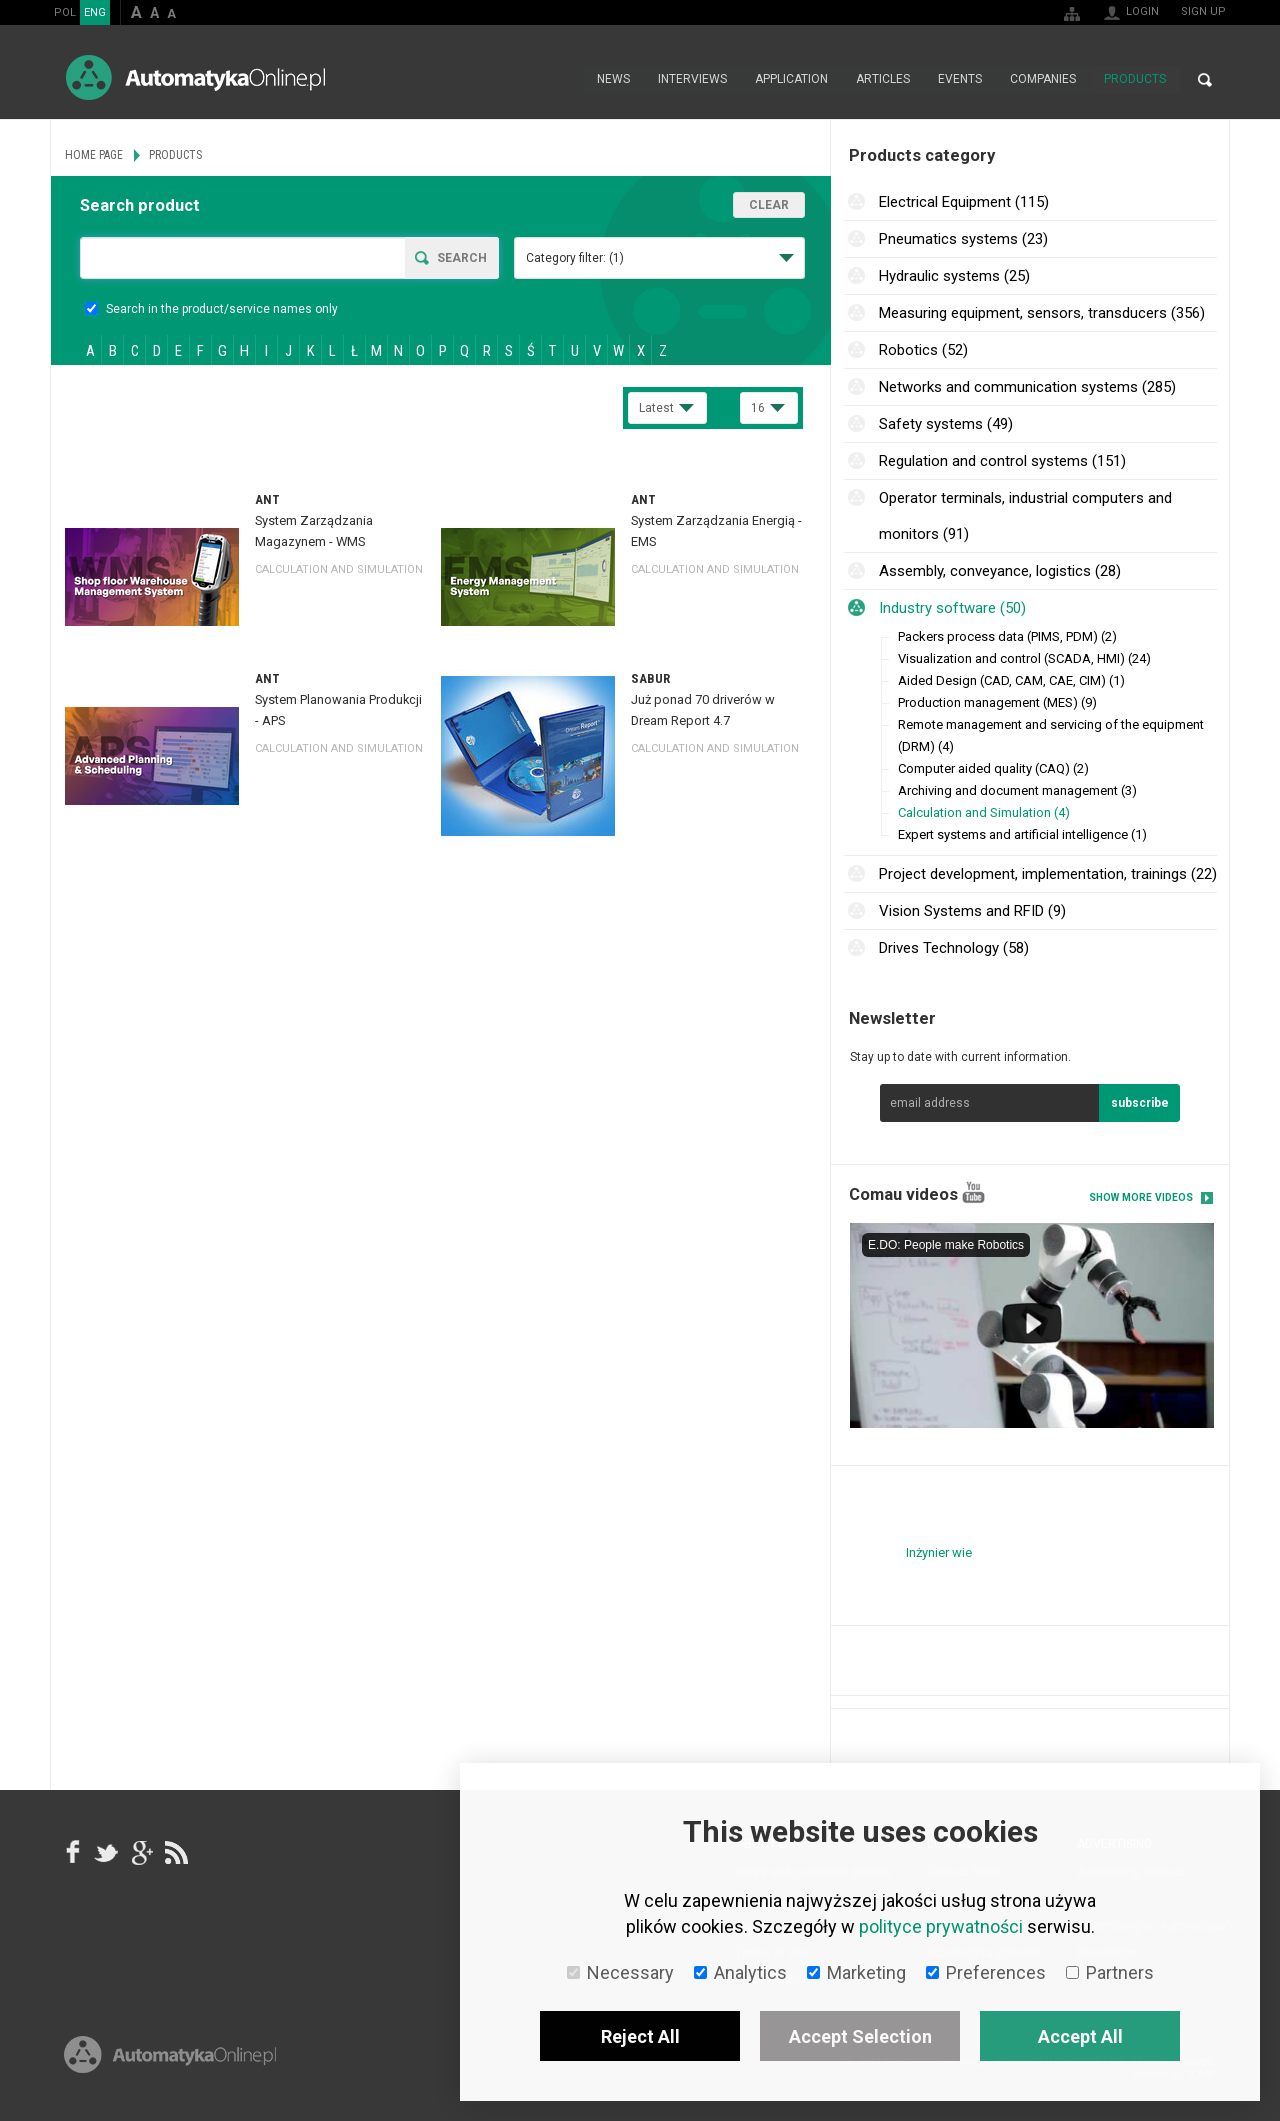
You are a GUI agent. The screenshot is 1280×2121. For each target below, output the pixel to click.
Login (1142, 11)
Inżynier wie (939, 1552)
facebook (73, 1853)
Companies (1043, 80)
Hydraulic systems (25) (954, 276)
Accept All (1080, 2036)
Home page (561, 80)
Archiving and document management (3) (1017, 790)
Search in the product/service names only (211, 309)
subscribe (1140, 1103)
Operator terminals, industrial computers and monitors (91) (1025, 516)
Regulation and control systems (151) (1002, 461)
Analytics (740, 1972)
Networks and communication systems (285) (1027, 387)
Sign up (1203, 11)
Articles (883, 80)
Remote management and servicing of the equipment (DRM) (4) (1051, 735)
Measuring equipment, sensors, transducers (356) (1042, 313)
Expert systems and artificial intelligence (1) (1022, 834)
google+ (141, 1853)
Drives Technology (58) (954, 948)
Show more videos (1141, 1197)
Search (1205, 80)
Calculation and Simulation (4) (984, 812)
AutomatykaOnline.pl (195, 77)
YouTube (973, 1192)
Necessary (620, 1972)
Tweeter (107, 1853)
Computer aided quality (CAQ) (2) (993, 768)
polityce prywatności (941, 1926)
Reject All (640, 2036)
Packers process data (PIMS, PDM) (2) (1007, 636)
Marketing (856, 1972)
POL (65, 12)
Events (960, 80)
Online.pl (170, 2058)
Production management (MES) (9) (997, 702)
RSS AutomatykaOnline (175, 1853)
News (613, 80)
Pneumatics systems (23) (963, 239)
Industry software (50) (952, 608)
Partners (1110, 1972)
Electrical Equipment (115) (964, 202)
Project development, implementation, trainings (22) (1048, 874)
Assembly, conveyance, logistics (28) (1000, 571)
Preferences (986, 1972)
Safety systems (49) (946, 424)
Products (1135, 80)
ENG (95, 12)
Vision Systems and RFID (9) (972, 911)
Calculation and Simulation (339, 569)
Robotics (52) (923, 350)
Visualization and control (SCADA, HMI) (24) (1024, 658)
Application (791, 80)
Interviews (692, 80)
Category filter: (575, 258)
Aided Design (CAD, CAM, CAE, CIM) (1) (1011, 680)
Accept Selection (860, 2036)
